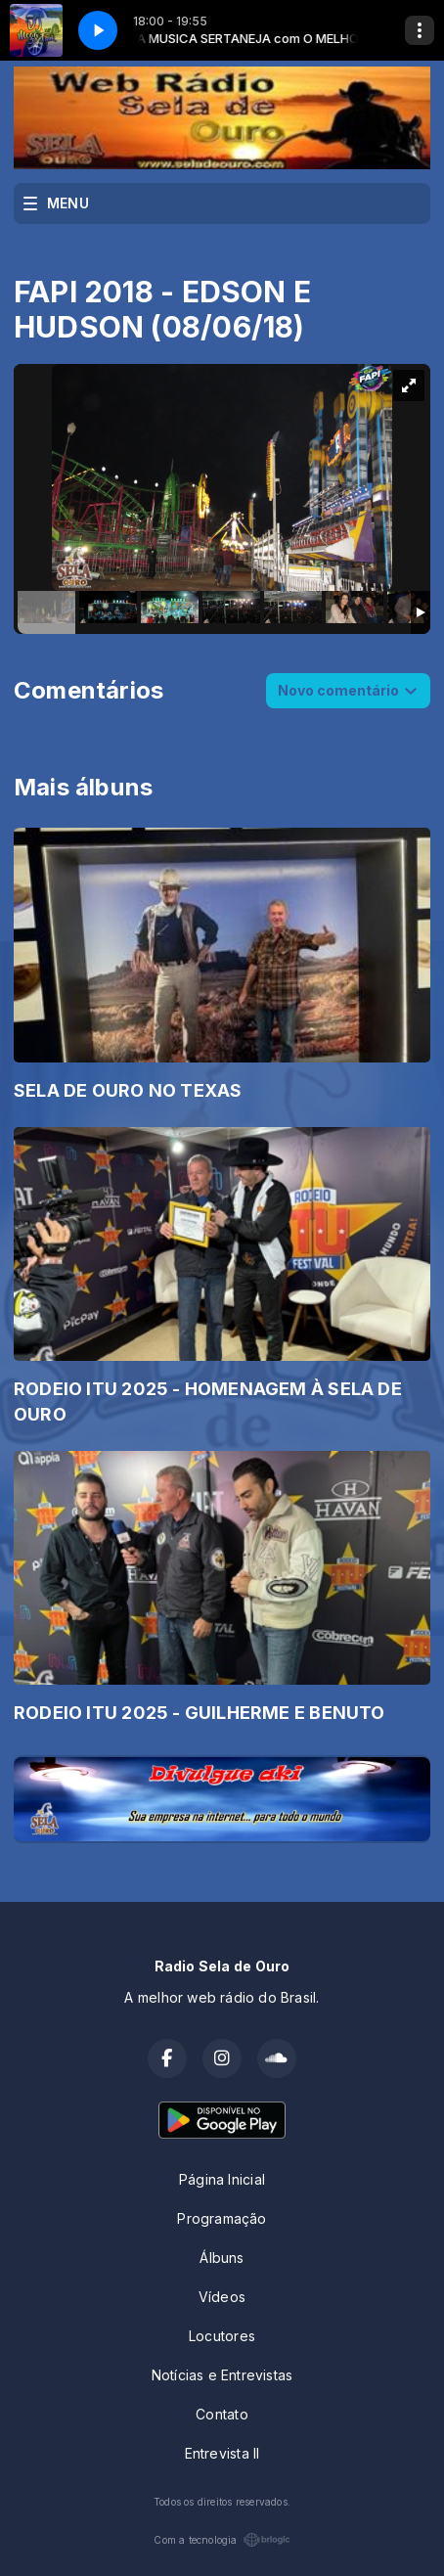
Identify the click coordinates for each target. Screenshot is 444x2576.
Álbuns (222, 2257)
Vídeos (222, 2296)
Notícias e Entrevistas (222, 2375)
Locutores (222, 2335)
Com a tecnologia (221, 2540)
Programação (221, 2218)
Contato (221, 2414)
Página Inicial (222, 2179)
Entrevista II (222, 2453)
